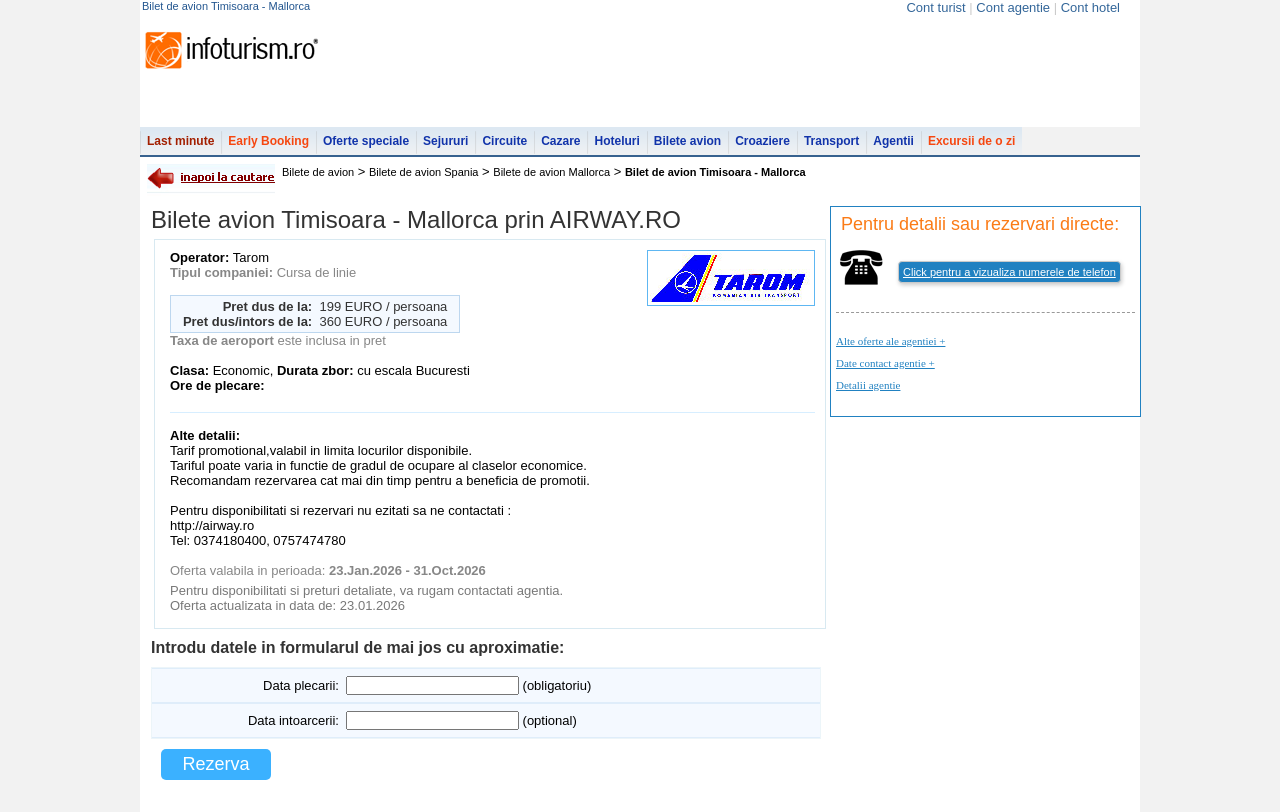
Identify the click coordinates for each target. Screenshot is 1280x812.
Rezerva (215, 764)
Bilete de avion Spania (423, 172)
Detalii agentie (868, 385)
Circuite (504, 141)
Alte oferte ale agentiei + (890, 341)
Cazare (560, 141)
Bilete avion (687, 141)
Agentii (893, 141)
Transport (831, 141)
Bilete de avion (318, 172)
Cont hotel (1090, 7)
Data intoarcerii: (293, 720)
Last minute (180, 141)
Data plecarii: (301, 685)
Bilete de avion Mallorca (551, 172)
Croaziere (762, 141)
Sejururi (445, 141)
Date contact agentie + (885, 363)
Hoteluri (616, 141)
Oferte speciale (366, 141)
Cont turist (935, 7)
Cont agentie (1013, 7)
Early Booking (268, 141)
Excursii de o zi (971, 141)
